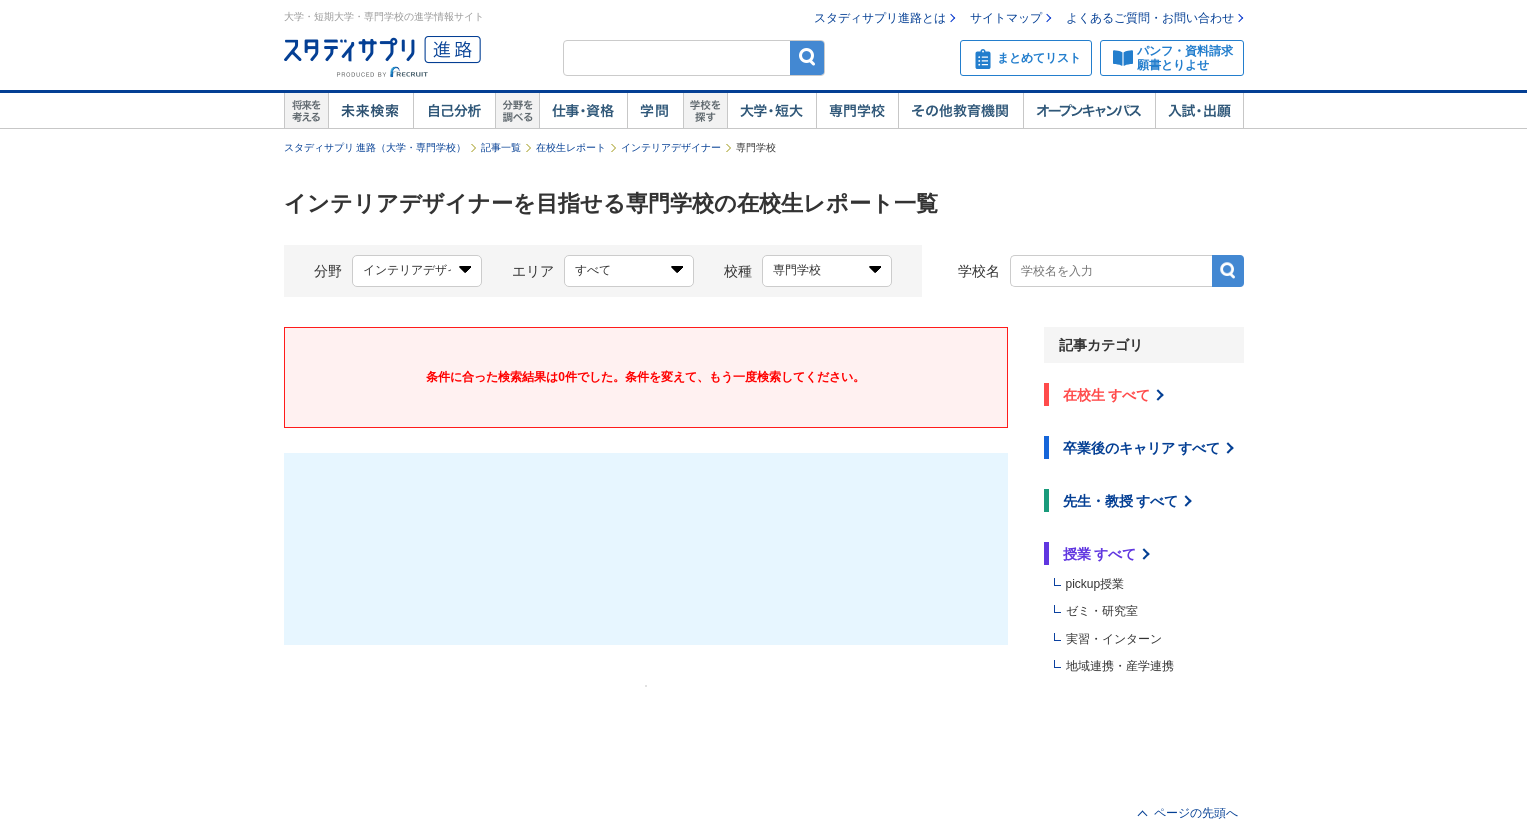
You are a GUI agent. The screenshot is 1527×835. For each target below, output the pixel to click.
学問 (655, 111)
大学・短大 (771, 111)
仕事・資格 (583, 111)
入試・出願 (1199, 111)
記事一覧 (501, 147)
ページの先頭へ (1196, 813)
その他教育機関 (960, 111)
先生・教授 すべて (1121, 501)
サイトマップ (1006, 18)
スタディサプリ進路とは (880, 18)
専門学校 (857, 111)
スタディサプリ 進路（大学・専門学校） (375, 147)
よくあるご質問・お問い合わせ (1150, 18)
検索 (807, 57)
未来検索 (370, 111)
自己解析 (454, 111)
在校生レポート (571, 147)
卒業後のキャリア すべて (1142, 448)
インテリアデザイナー (671, 147)
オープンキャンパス (1089, 111)
